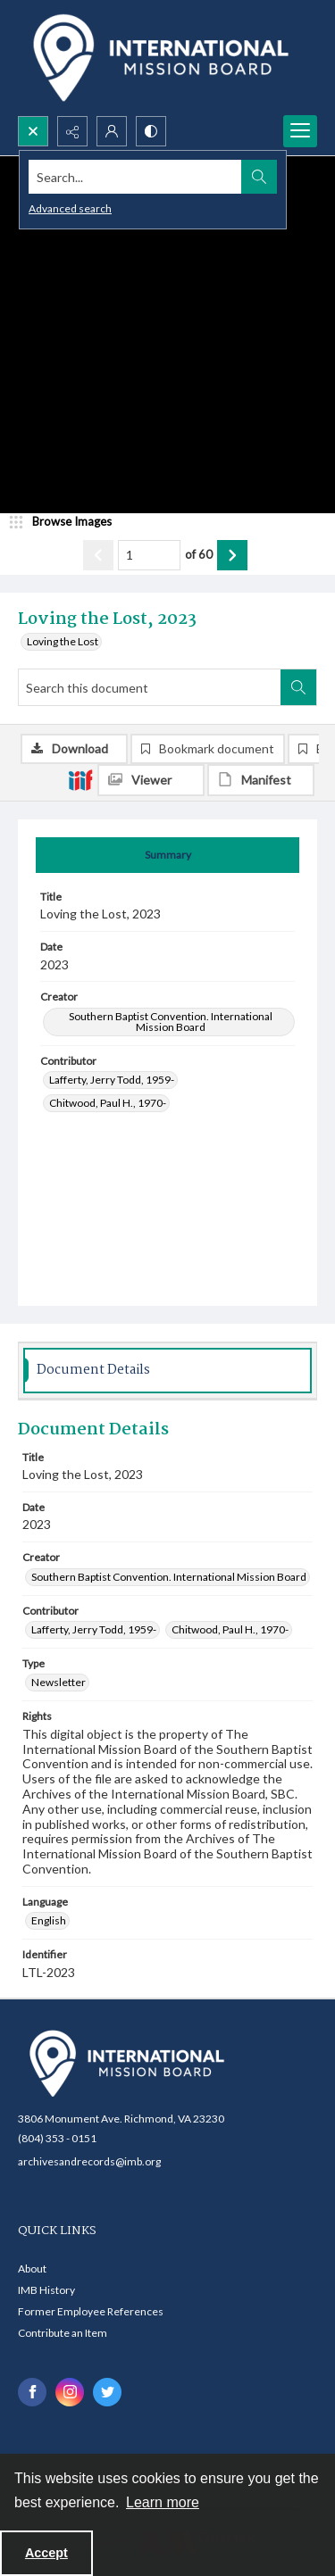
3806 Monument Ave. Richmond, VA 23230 (121, 2118)
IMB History (46, 2290)
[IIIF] (80, 779)
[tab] (167, 855)
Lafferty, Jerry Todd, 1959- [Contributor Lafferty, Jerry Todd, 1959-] (111, 1079)
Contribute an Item (62, 2332)
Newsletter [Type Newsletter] (58, 1682)
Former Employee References (90, 2311)
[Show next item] (232, 555)
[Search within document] (298, 687)
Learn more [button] (162, 2502)
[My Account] (111, 131)
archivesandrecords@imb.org (89, 2161)
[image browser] (67, 522)
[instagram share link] (69, 2392)
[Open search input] (33, 131)
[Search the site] (135, 177)
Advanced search (70, 208)
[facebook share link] (32, 2392)
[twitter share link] (107, 2392)
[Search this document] (150, 687)
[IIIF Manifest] (260, 780)
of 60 (199, 554)
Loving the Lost (62, 641)
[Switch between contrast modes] (151, 131)
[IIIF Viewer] (151, 780)
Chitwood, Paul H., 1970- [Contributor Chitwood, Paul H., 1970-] (107, 1102)
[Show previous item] (98, 555)
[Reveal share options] (72, 131)
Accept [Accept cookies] (46, 2553)
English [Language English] (48, 1920)
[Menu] (300, 131)
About (32, 2268)
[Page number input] (149, 555)
